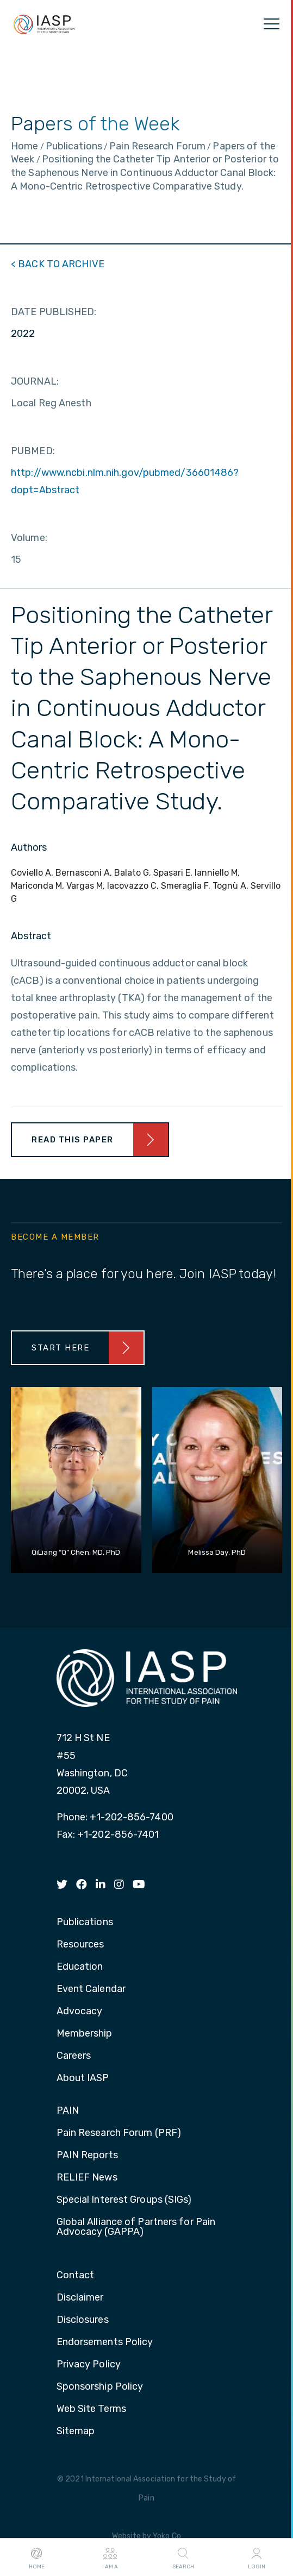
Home (37, 2557)
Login (256, 2557)
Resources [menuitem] (80, 1944)
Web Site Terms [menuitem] (91, 2409)
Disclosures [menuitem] (83, 2320)
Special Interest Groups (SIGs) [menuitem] (124, 2200)
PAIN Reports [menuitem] (87, 2155)
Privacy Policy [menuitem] (89, 2364)
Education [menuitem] (80, 1967)
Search (183, 2557)
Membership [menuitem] (85, 2033)
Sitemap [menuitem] (76, 2431)
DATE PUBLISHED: (54, 312)
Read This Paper (73, 1140)
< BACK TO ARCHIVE (57, 264)
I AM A (110, 2557)
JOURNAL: (35, 381)
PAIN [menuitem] (68, 2111)
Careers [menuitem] (74, 2056)
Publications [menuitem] (85, 1922)
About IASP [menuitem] (83, 2078)
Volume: (29, 538)
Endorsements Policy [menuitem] (105, 2342)
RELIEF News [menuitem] (87, 2177)
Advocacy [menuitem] (80, 2011)
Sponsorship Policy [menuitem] (100, 2387)
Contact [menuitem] (76, 2275)
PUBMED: (33, 451)
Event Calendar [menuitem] (91, 1989)
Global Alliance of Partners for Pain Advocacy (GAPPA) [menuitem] (136, 2227)
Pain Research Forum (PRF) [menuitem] (119, 2133)
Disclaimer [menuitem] (80, 2297)
